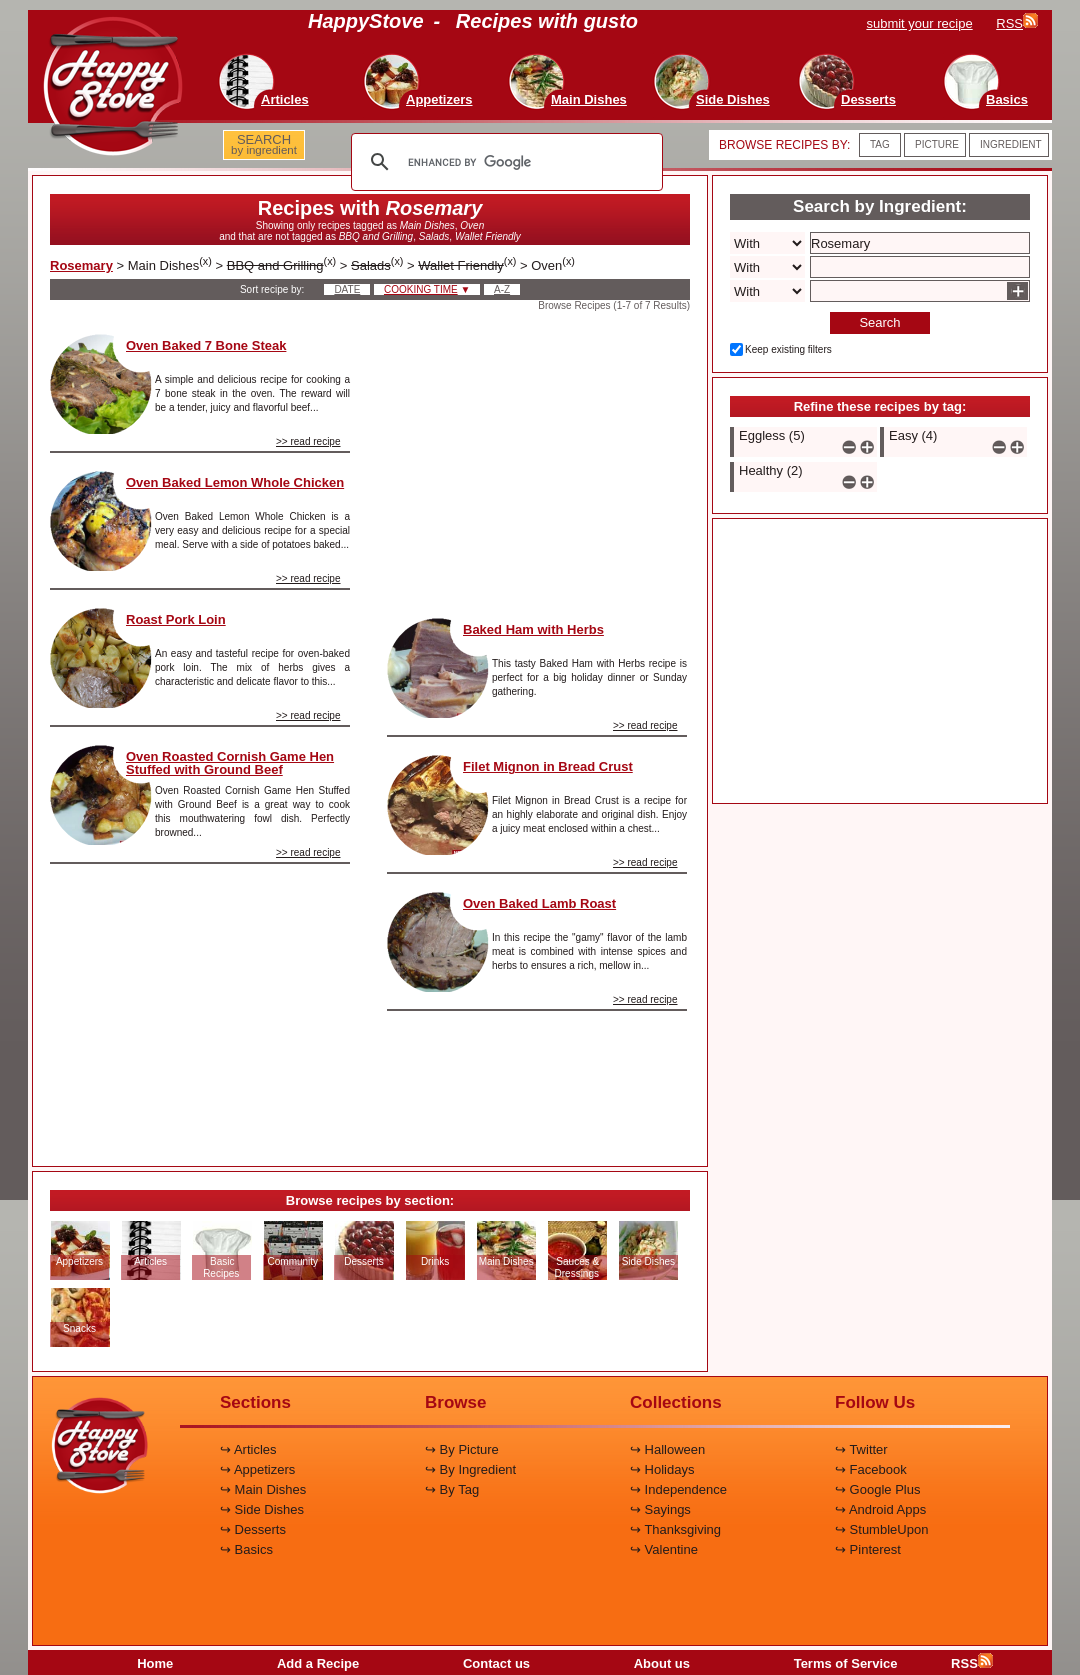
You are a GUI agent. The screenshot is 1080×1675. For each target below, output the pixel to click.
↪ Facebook (871, 1469)
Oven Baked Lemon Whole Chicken (235, 482)
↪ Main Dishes (263, 1489)
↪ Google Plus (877, 1489)
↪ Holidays (662, 1469)
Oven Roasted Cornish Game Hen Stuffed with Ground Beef (230, 763)
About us (662, 1663)
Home (155, 1663)
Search (879, 322)
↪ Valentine (664, 1549)
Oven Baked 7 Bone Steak (206, 345)
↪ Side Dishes (262, 1509)
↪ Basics (246, 1549)
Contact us (496, 1663)
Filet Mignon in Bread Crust (548, 766)
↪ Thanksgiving (675, 1529)
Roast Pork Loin (176, 619)
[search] (504, 162)
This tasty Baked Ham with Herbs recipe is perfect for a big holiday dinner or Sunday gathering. (589, 677)
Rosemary (81, 265)
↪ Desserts (253, 1529)
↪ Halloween (667, 1449)
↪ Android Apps (880, 1509)
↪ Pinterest (868, 1549)
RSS (972, 1663)
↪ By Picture (462, 1449)
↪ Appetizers (257, 1469)
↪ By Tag (452, 1489)
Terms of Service (846, 1663)
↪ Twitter (861, 1449)
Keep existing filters (788, 349)
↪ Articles (248, 1449)
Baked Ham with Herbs (533, 629)
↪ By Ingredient (470, 1469)
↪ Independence (678, 1489)
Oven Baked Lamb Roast (539, 903)
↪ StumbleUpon (881, 1529)
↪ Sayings (660, 1509)
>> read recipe (308, 441)
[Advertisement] (200, 1007)
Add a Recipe (318, 1663)
